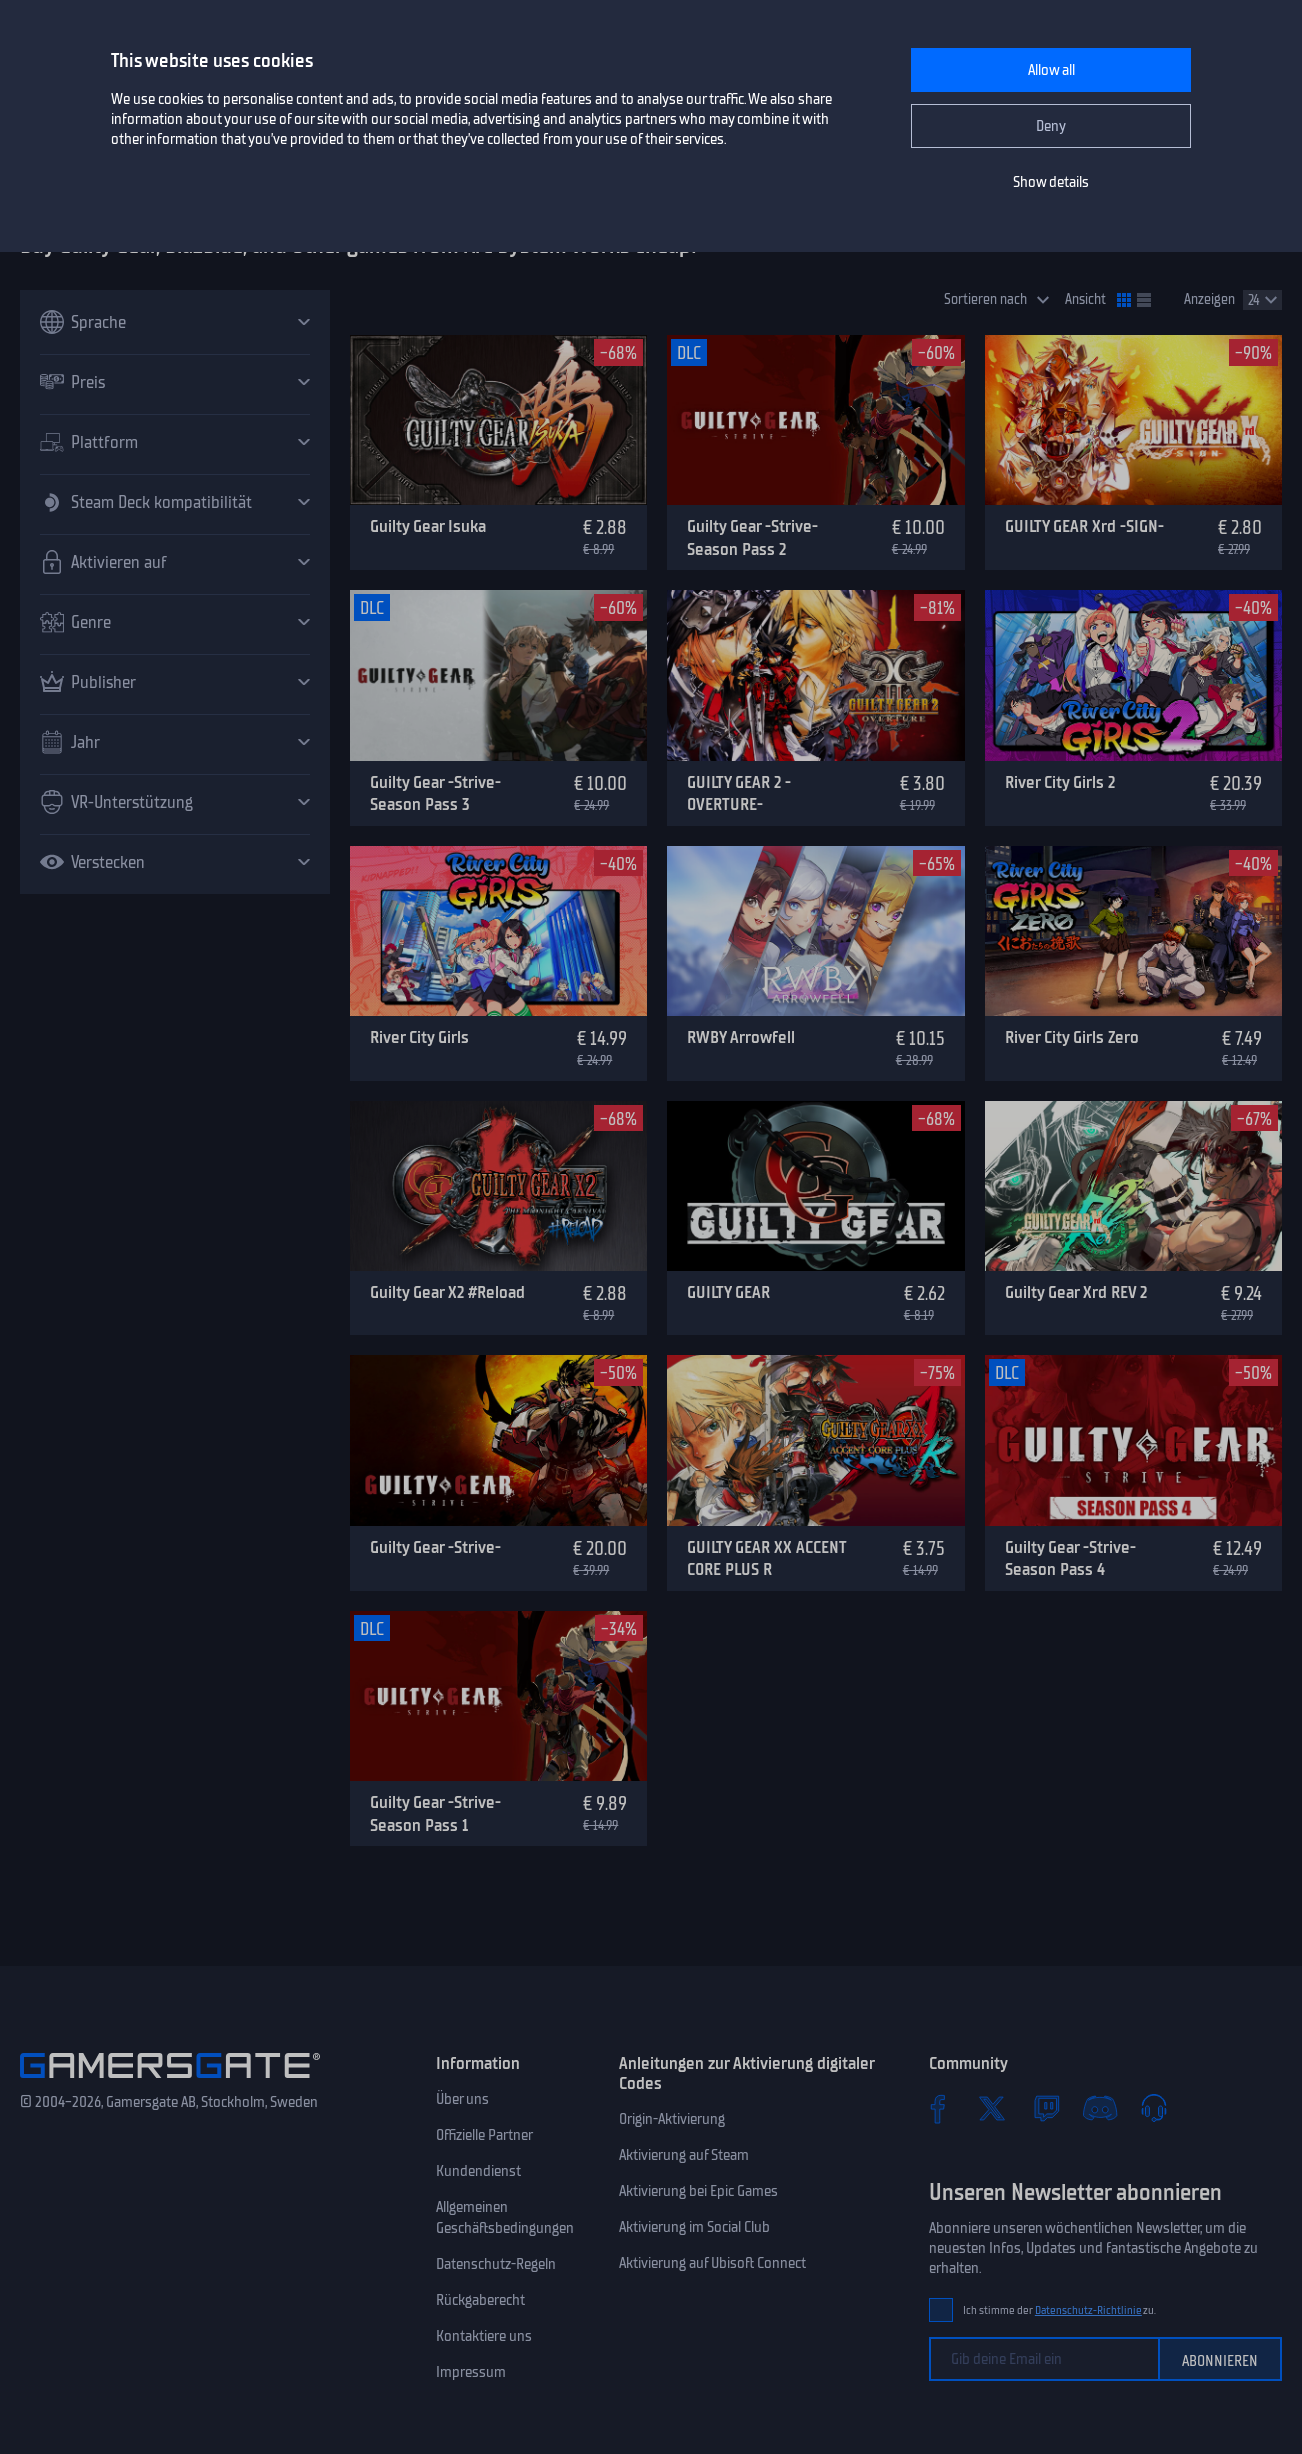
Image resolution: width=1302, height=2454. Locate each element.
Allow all (1051, 70)
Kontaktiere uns (484, 2336)
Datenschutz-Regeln (496, 2264)
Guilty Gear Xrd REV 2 (1076, 1292)
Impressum (471, 2372)
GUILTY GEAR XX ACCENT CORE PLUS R (766, 1558)
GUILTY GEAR (728, 1292)
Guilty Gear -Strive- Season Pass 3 (435, 793)
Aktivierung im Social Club (694, 2227)
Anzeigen (1209, 299)
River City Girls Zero (1072, 1037)
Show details (1051, 182)
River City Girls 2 (1060, 782)
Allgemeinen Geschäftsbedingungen (505, 2217)
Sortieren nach (985, 299)
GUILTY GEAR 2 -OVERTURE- (739, 793)
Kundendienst (478, 2171)
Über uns (462, 2099)
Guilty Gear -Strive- (435, 1547)
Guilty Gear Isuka (428, 526)
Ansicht (1085, 299)
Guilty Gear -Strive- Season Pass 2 (752, 537)
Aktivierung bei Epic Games (698, 2191)
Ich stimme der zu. (1059, 2310)
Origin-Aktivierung (672, 2119)
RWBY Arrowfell (741, 1037)
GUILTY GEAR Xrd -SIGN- (1084, 526)
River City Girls (419, 1037)
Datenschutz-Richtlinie (1088, 2310)
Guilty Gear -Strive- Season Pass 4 (1070, 1558)
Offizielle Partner (484, 2135)
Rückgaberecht (480, 2300)
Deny (1051, 126)
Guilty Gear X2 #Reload (447, 1292)
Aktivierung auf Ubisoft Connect (712, 2263)
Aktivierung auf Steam (684, 2155)
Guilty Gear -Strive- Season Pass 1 (435, 1813)
